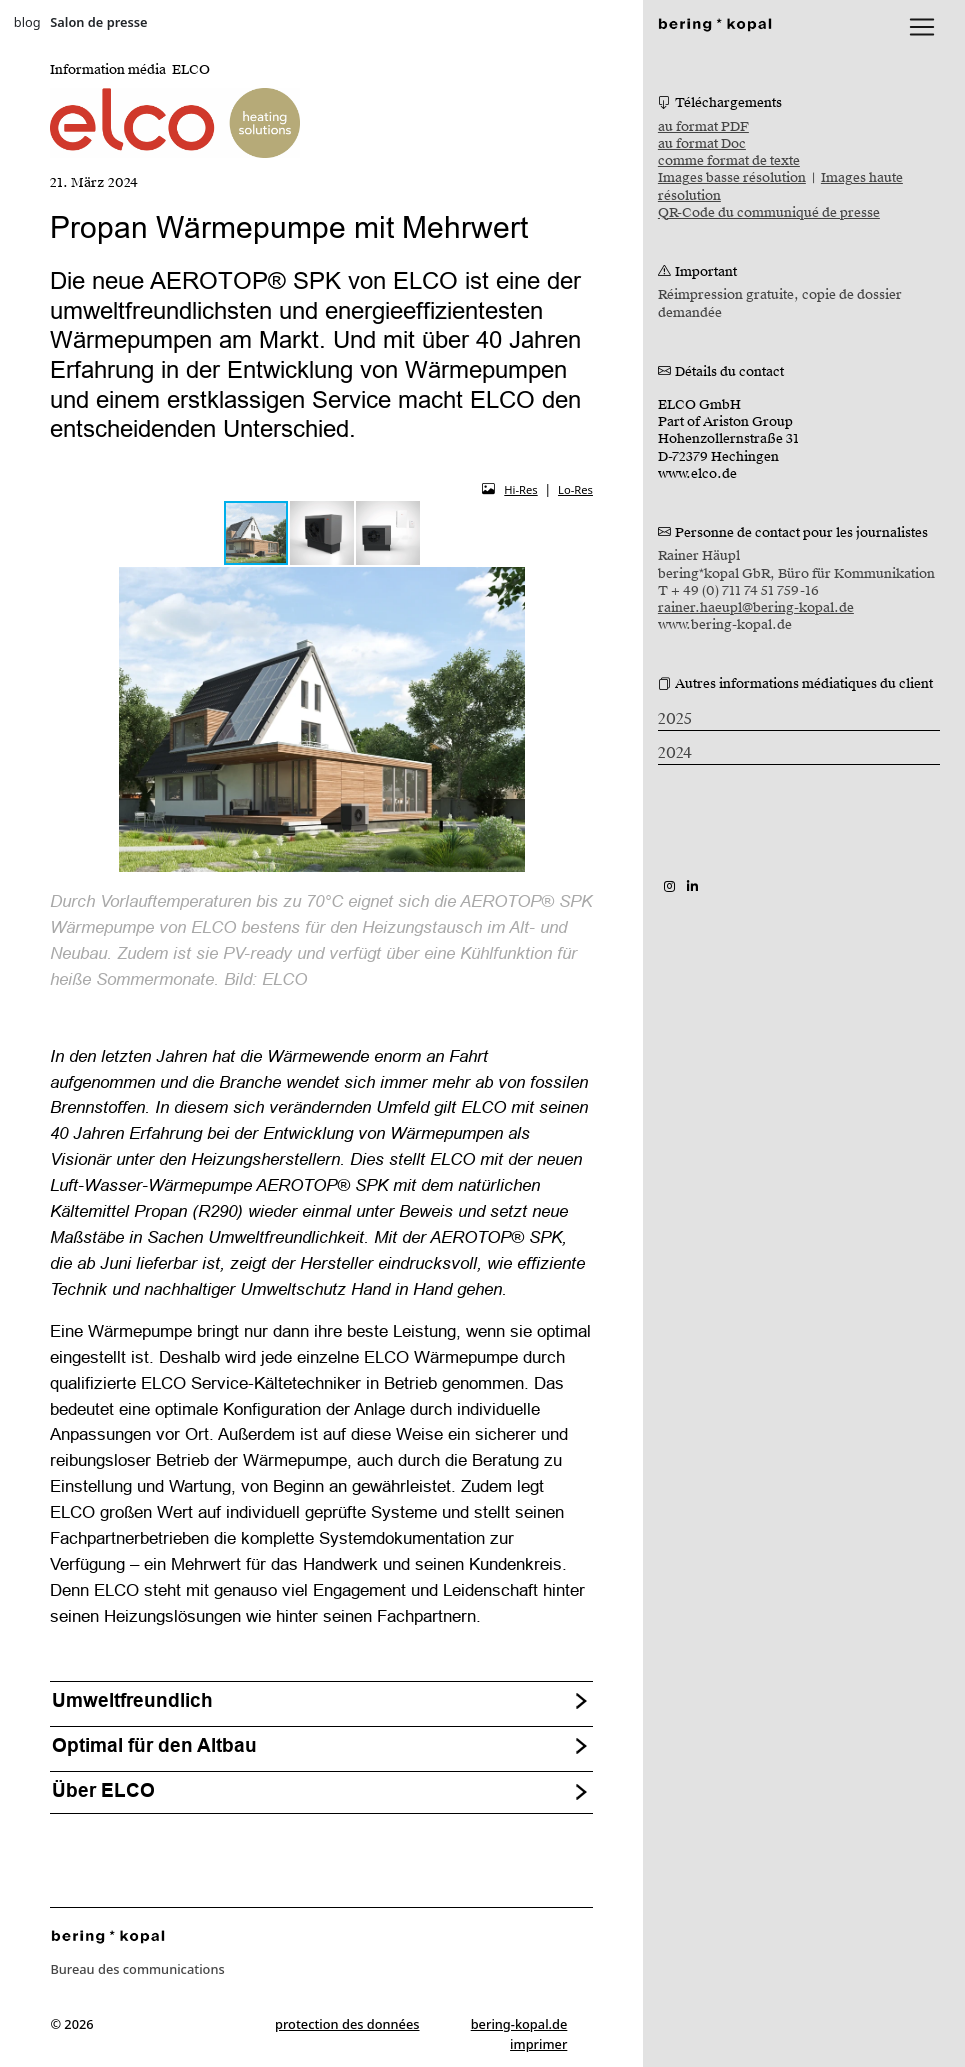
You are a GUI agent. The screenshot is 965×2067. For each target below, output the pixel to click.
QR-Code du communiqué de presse (769, 213)
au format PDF (703, 127)
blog (27, 22)
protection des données (347, 2024)
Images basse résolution (732, 178)
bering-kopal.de (519, 2024)
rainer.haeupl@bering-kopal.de (756, 608)
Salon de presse (98, 22)
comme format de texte (729, 161)
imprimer (538, 2044)
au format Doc (702, 144)
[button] (323, 533)
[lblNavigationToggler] (922, 27)
